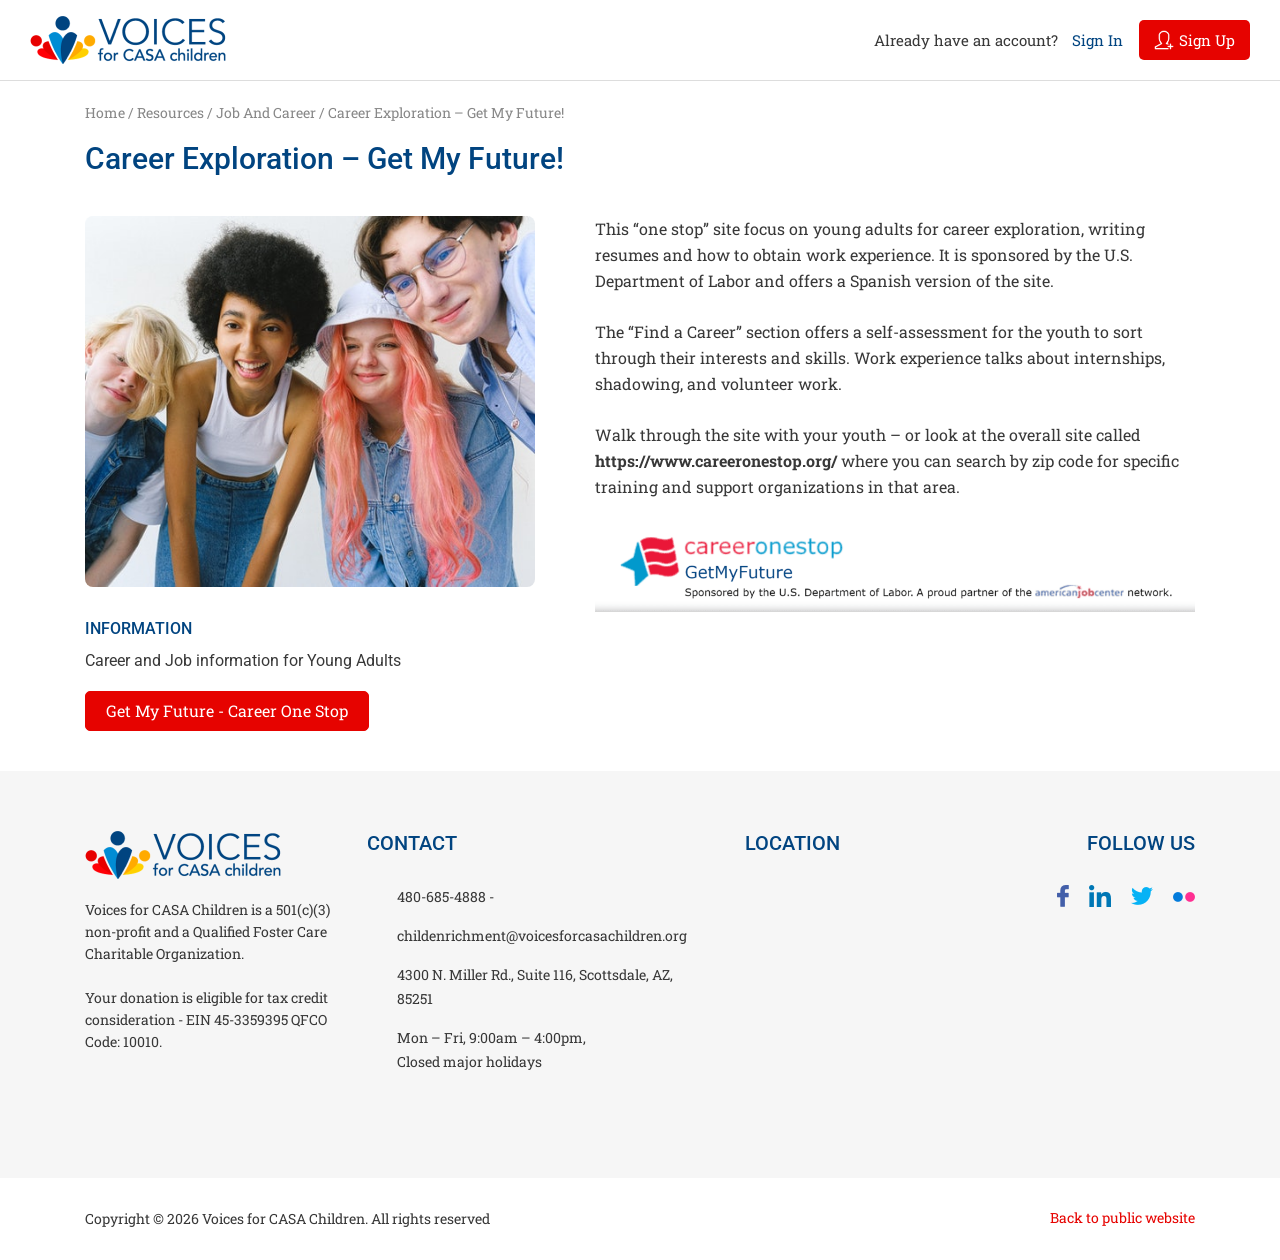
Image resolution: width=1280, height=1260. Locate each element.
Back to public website (1122, 1217)
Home (105, 112)
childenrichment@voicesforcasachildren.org (542, 935)
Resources (170, 112)
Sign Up (1194, 40)
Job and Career (266, 112)
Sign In (1097, 40)
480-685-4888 (443, 896)
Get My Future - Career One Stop (227, 710)
